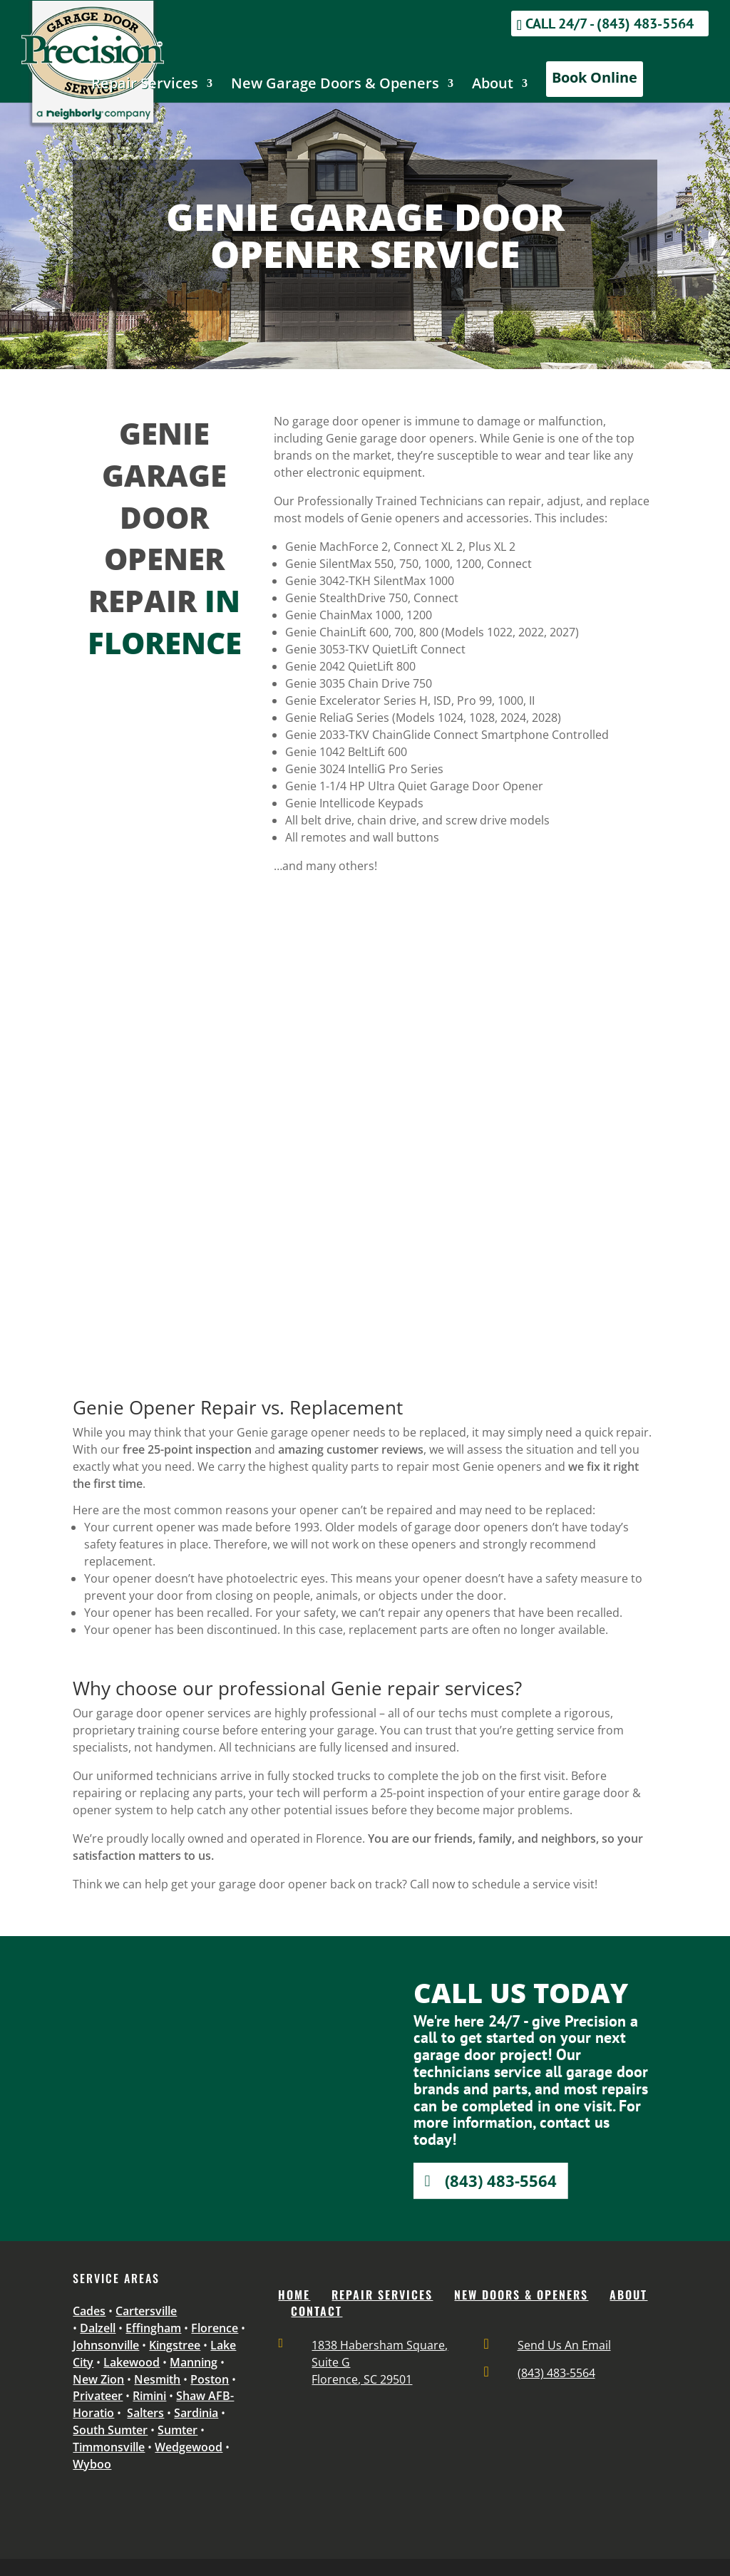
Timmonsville (109, 2447)
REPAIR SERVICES (382, 2294)
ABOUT (628, 2294)
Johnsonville (106, 2345)
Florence (214, 2328)
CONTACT (316, 2310)
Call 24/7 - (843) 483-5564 (609, 23)
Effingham (153, 2328)
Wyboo (92, 2464)
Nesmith (157, 2379)
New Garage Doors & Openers (335, 85)
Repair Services (144, 85)
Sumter (177, 2430)
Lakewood (131, 2362)
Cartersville (146, 2311)
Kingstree (174, 2345)
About (492, 85)
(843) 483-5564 (501, 2180)
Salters (145, 2413)
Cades (89, 2311)
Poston (209, 2379)
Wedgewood (188, 2447)
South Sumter (110, 2430)
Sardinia (196, 2413)
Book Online (594, 77)
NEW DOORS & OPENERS (521, 2294)
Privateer (98, 2396)
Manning (193, 2362)
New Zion (98, 2379)
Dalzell (97, 2328)
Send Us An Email (564, 2345)
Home (294, 2294)
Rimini (149, 2396)
